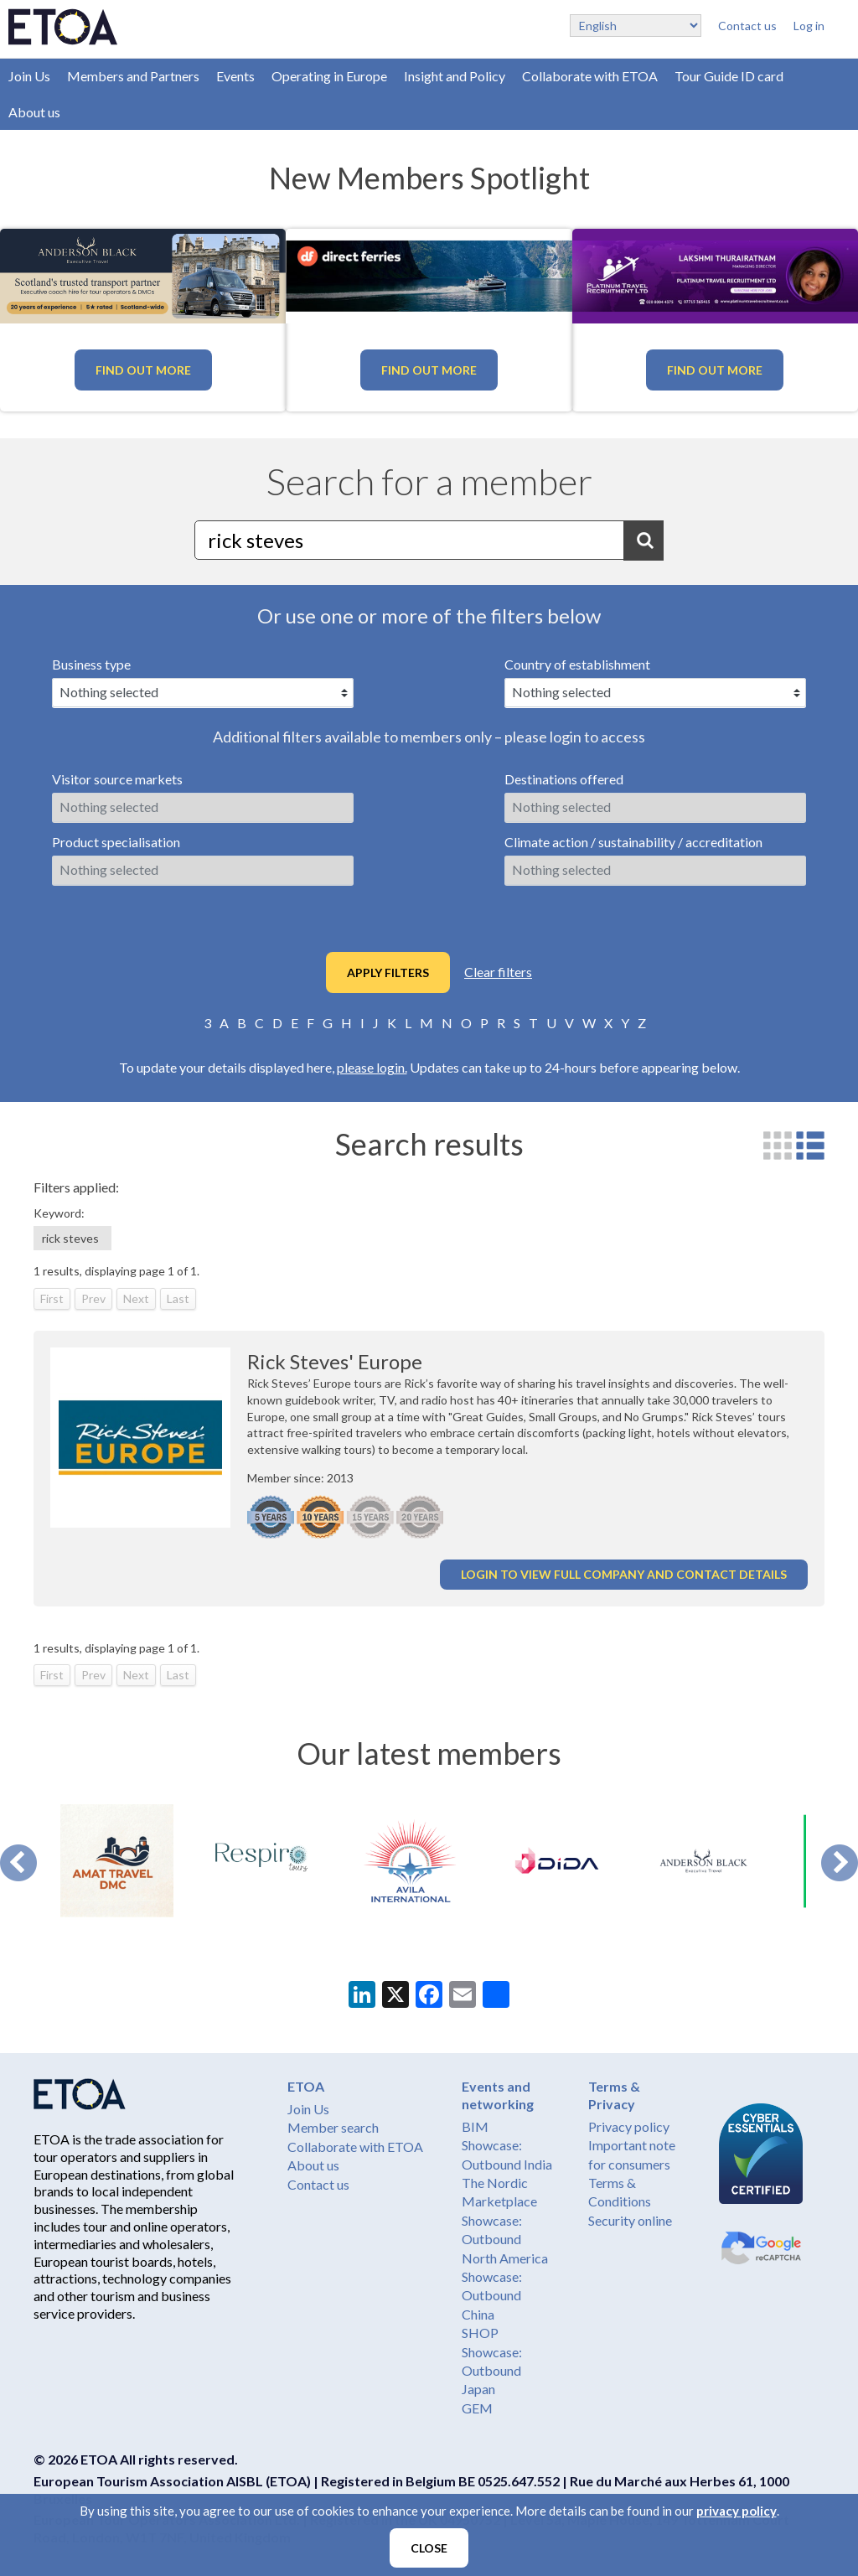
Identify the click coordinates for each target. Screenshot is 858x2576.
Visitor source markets (117, 779)
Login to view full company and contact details (624, 1574)
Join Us (29, 76)
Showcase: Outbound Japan (492, 2371)
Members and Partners (133, 76)
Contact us (747, 25)
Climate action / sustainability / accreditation (633, 842)
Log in (808, 25)
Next (839, 1862)
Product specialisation (116, 842)
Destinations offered (563, 779)
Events (235, 76)
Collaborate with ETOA (590, 76)
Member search (333, 2127)
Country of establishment (577, 664)
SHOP (480, 2333)
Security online (630, 2220)
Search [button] (643, 540)
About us (34, 112)
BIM (475, 2126)
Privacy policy (628, 2126)
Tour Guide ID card (729, 76)
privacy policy (736, 2510)
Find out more (143, 370)
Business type (91, 664)
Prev (18, 1862)
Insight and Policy (454, 76)
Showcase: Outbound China (492, 2295)
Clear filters (498, 972)
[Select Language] (635, 25)
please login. (372, 1067)
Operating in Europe (329, 76)
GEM (477, 2408)
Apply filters (388, 972)
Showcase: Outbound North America (505, 2239)
